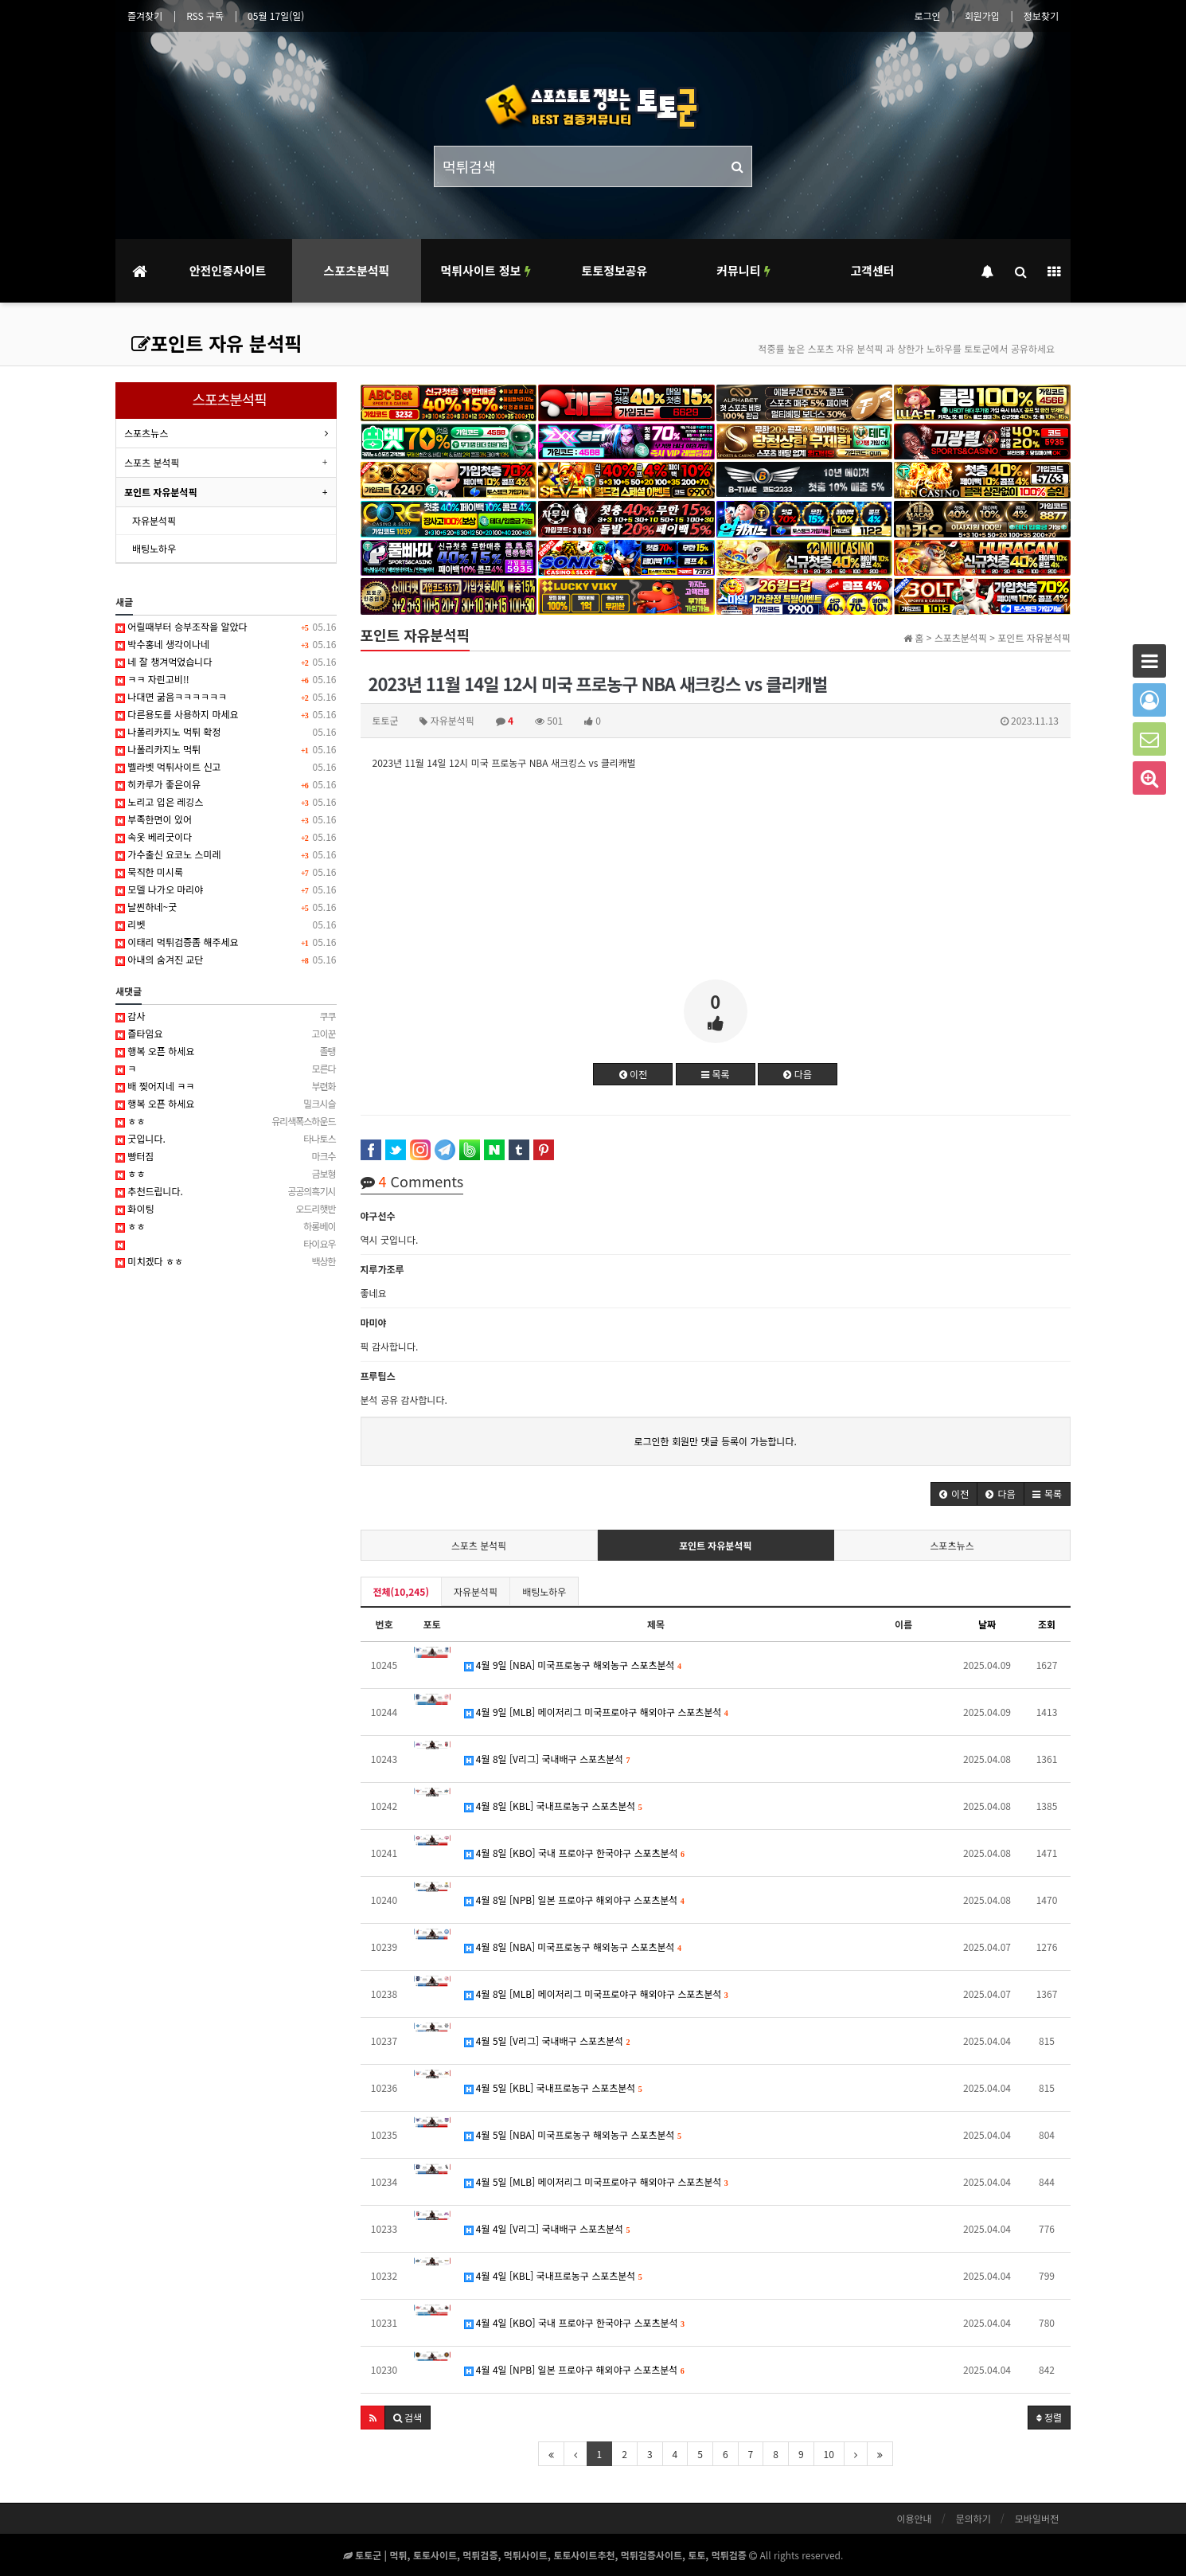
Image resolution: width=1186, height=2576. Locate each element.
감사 (226, 1016)
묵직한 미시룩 (226, 872)
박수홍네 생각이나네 (226, 644)
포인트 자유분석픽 (715, 1545)
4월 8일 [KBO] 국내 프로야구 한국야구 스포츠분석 (574, 1852)
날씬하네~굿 (226, 907)
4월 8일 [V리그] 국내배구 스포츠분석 (547, 1758)
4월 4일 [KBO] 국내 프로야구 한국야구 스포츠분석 (574, 2322)
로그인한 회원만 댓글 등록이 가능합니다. (715, 1441)
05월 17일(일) (276, 15)
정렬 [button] (1049, 2417)
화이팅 (226, 1209)
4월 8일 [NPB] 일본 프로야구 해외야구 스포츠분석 (574, 1899)
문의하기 (973, 2518)
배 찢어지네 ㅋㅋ (226, 1086)
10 (829, 2454)
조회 (1046, 1624)
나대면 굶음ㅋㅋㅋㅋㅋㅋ (226, 697)
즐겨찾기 (144, 15)
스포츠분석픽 (357, 270)
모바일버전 (1037, 2518)
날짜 (987, 1624)
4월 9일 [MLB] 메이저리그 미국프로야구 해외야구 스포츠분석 (596, 1711)
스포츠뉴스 (951, 1545)
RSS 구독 (205, 15)
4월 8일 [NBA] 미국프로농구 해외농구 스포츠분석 (573, 1946)
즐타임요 (226, 1033)
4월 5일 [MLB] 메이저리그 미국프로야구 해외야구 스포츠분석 (596, 2181)
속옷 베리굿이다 (226, 837)
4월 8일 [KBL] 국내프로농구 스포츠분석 (553, 1805)
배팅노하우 (544, 1591)
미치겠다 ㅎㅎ (226, 1261)
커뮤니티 (743, 270)
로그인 (928, 15)
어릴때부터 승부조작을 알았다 (226, 626)
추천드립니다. (226, 1191)
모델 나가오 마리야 (226, 889)
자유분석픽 (475, 1591)
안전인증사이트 (228, 270)
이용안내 (913, 2518)
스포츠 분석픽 (479, 1545)
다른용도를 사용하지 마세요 (226, 714)
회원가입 (982, 15)
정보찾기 (1041, 15)
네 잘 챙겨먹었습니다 (226, 661)
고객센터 (872, 270)
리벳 (226, 924)
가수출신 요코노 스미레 (226, 854)
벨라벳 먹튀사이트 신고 (226, 767)
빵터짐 (226, 1156)
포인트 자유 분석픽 (216, 343)
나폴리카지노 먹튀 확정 (226, 732)
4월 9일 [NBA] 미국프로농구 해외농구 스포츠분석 (573, 1664)
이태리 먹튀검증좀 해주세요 (226, 942)
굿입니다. (226, 1138)
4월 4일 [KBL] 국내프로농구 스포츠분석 (553, 2275)
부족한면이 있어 (226, 819)
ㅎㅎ (226, 1121)
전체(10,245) (401, 1591)
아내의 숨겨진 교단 (226, 959)
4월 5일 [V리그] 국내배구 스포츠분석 (547, 2040)
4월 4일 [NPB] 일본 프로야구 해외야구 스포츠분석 (574, 2369)
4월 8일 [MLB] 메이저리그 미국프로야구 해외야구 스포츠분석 (596, 1993)
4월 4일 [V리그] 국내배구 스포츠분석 (547, 2228)
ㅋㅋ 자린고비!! (226, 679)
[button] (953, 1494)
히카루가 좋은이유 (226, 784)
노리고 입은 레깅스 (226, 802)
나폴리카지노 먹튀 (226, 749)
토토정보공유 (615, 270)
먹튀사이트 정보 (485, 270)
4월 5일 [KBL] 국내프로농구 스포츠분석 (553, 2087)
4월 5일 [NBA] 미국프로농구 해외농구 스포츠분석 (573, 2134)
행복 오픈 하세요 (226, 1051)
